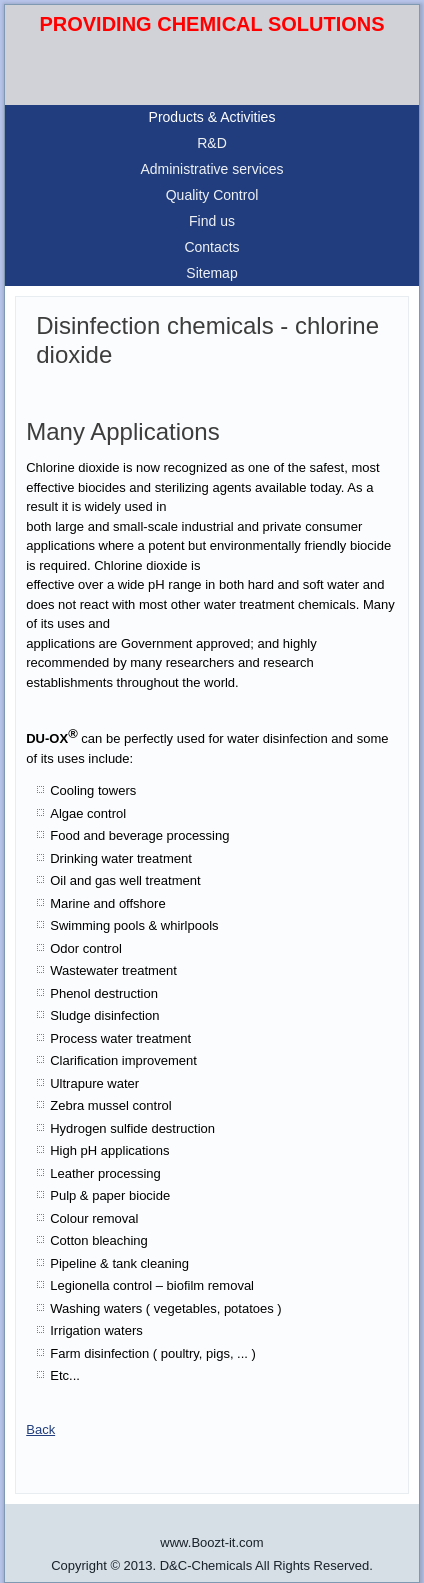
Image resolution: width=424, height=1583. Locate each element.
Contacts (211, 247)
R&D (212, 143)
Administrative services (211, 169)
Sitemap (211, 273)
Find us (212, 221)
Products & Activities (212, 117)
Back (40, 1429)
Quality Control (212, 195)
